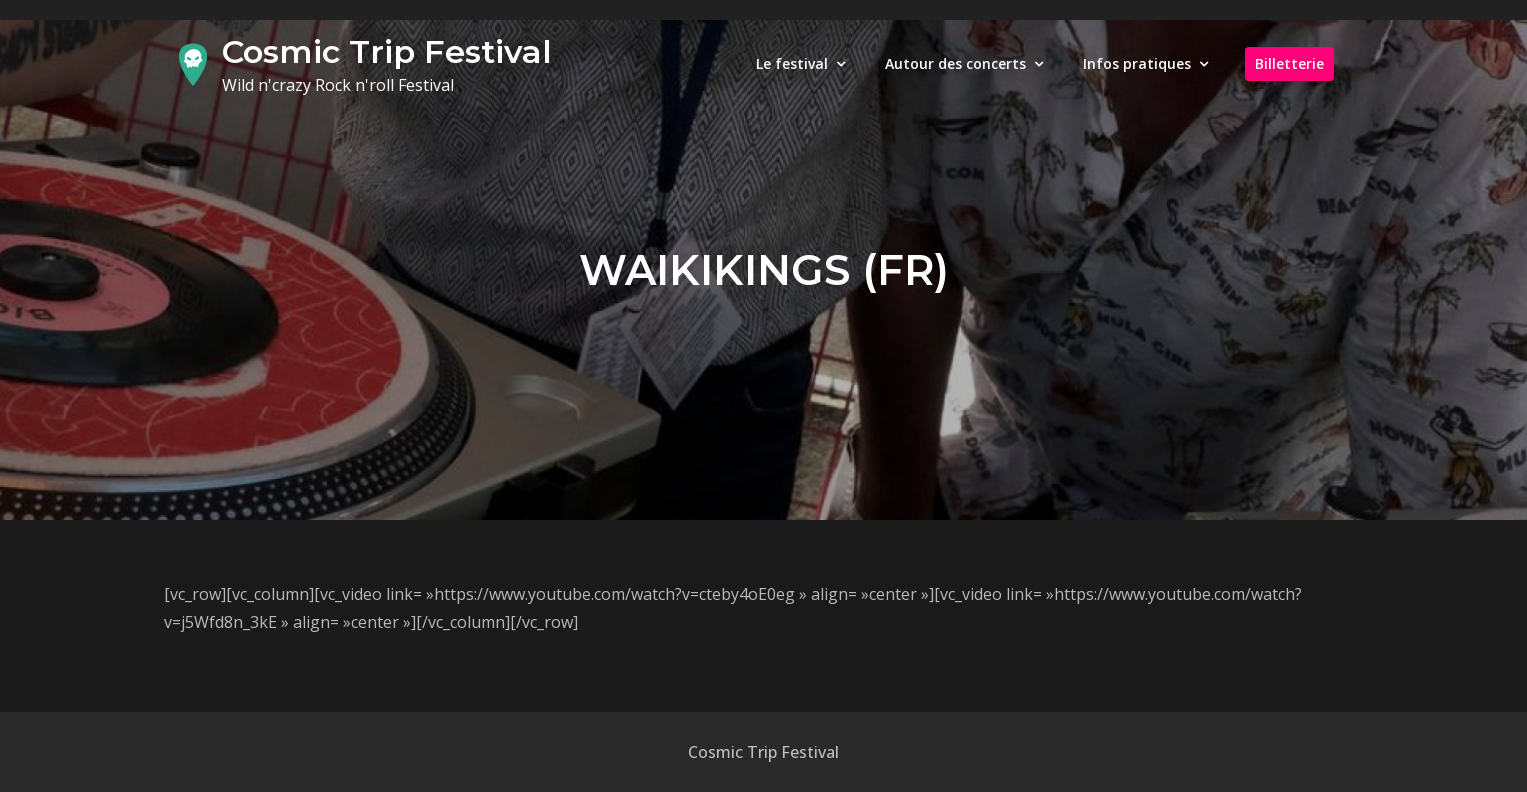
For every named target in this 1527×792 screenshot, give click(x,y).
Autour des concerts (955, 63)
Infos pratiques (1137, 63)
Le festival (792, 63)
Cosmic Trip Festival (387, 51)
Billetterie (1289, 63)
